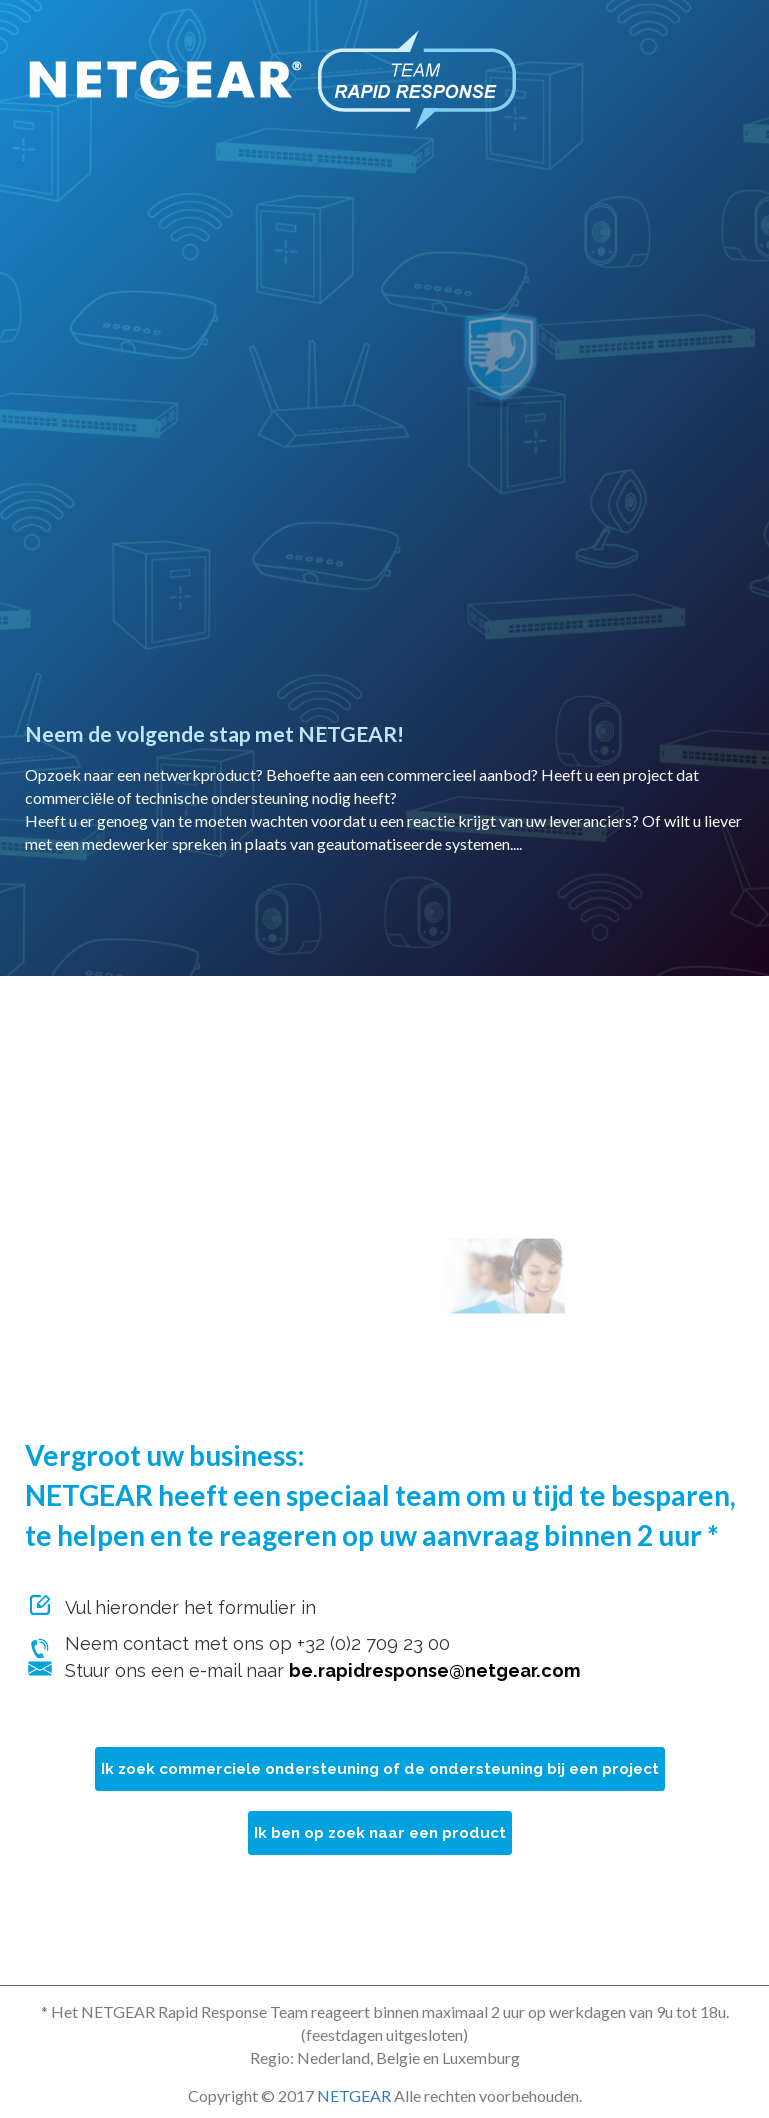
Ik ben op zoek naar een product (380, 1833)
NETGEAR (354, 2095)
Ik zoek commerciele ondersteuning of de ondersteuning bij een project (380, 1769)
